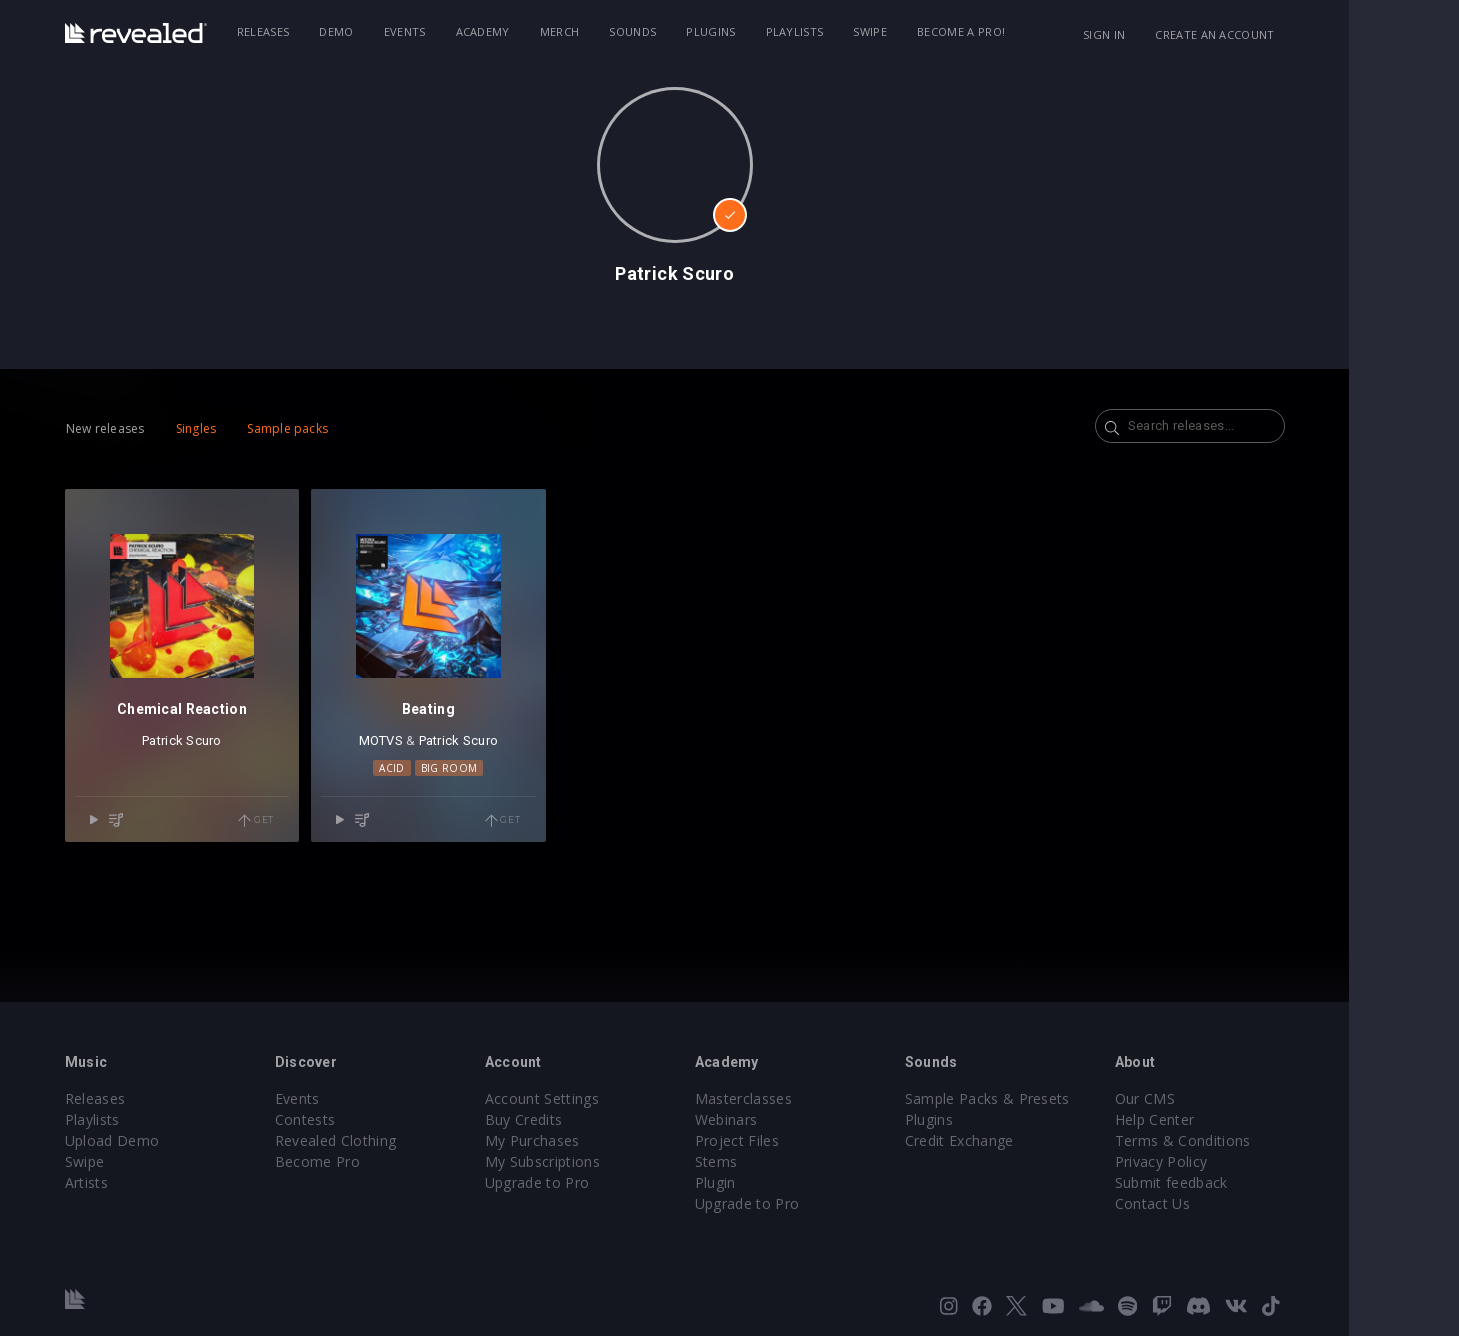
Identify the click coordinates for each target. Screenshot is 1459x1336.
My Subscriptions (597, 1161)
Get (311, 821)
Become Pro (372, 1161)
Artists (141, 1182)
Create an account (1269, 34)
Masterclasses (798, 1098)
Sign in (1159, 34)
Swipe (925, 31)
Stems (771, 1161)
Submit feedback (1226, 1182)
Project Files (792, 1140)
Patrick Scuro (236, 740)
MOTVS (435, 740)
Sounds (687, 31)
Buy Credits (579, 1119)
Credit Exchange (1014, 1140)
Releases (318, 31)
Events (459, 31)
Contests (360, 1119)
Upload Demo (167, 1140)
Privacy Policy (1216, 1161)
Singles (250, 428)
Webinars (781, 1119)
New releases (160, 428)
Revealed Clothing (390, 1140)
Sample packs (342, 428)
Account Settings (597, 1098)
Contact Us (1207, 1203)
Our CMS (1200, 1098)
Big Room (503, 768)
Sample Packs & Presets (1042, 1098)
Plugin (770, 1182)
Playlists (849, 31)
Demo (391, 31)
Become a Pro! (1016, 31)
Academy (537, 31)
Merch (615, 31)
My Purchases (587, 1140)
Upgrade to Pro (592, 1182)
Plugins (765, 31)
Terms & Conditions (1238, 1140)
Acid (446, 768)
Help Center (1210, 1119)
